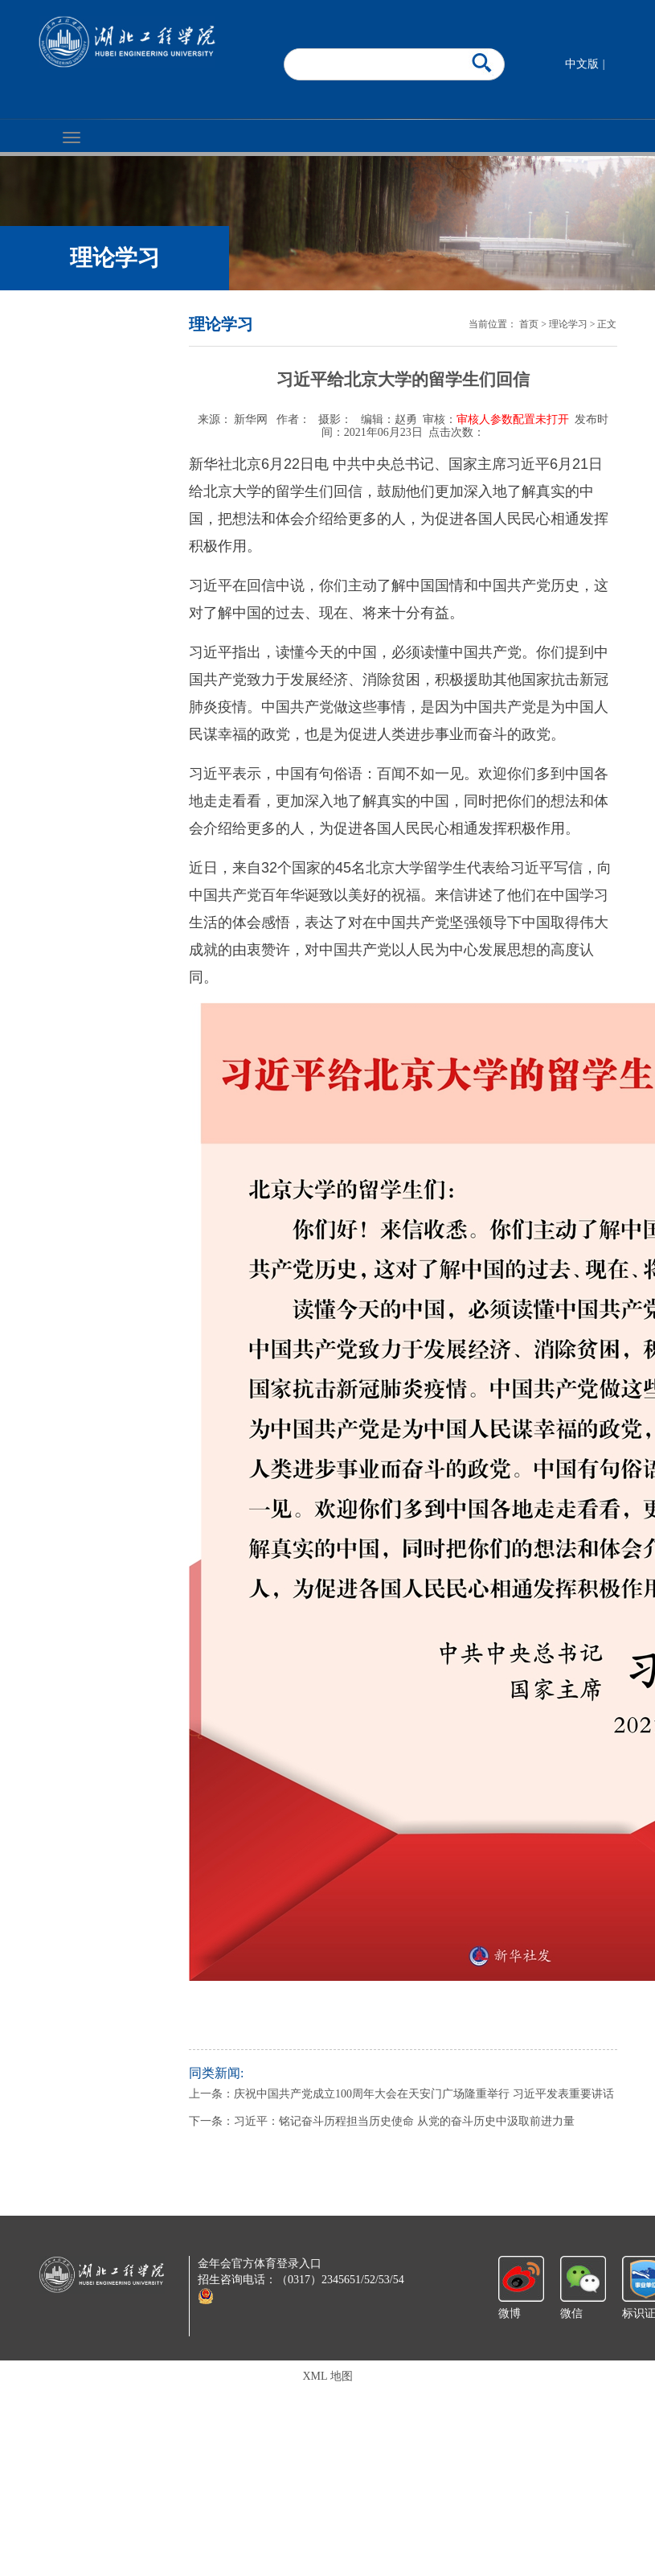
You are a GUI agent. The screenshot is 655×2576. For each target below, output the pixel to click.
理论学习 (568, 324)
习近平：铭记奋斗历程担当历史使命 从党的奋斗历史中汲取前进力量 (404, 2121)
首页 (528, 324)
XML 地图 (327, 2376)
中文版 (582, 64)
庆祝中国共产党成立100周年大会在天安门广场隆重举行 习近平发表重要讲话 (424, 2094)
